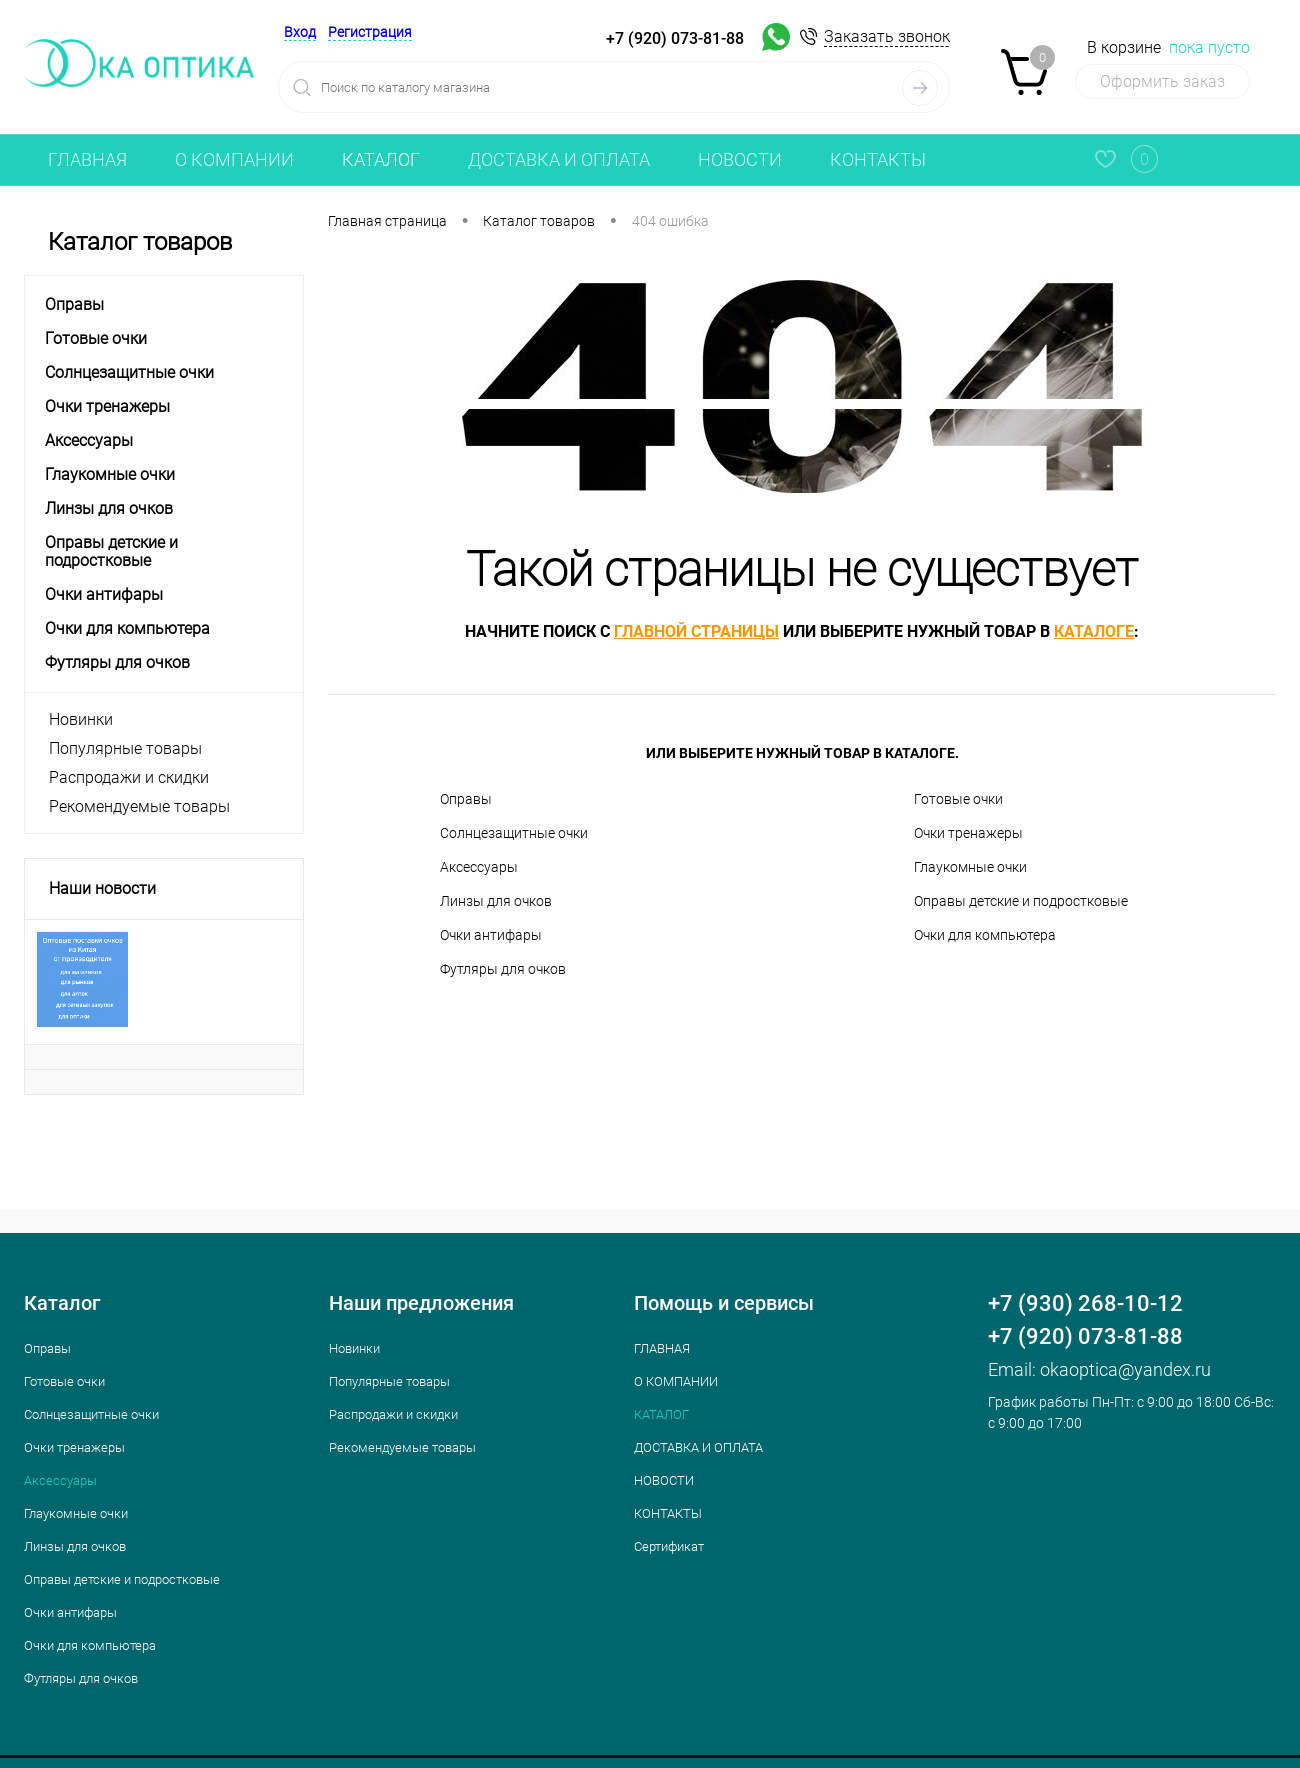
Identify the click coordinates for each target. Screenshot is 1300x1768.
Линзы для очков (496, 901)
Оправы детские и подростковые (1021, 901)
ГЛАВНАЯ (87, 159)
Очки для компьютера (985, 935)
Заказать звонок (887, 36)
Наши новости (102, 888)
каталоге (1094, 631)
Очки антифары (491, 935)
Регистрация (370, 32)
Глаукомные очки (970, 867)
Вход (300, 32)
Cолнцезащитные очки (514, 833)
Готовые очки (958, 799)
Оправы (466, 799)
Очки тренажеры (968, 833)
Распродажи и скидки (129, 777)
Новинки (81, 719)
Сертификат (669, 1546)
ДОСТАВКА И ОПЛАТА (559, 159)
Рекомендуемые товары (139, 806)
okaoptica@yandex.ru (1125, 1369)
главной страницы (696, 631)
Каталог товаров (164, 242)
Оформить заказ (1162, 81)
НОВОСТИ (740, 159)
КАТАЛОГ (381, 159)
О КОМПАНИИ (234, 159)
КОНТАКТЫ (878, 159)
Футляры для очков (503, 969)
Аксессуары (479, 867)
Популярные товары (125, 748)
